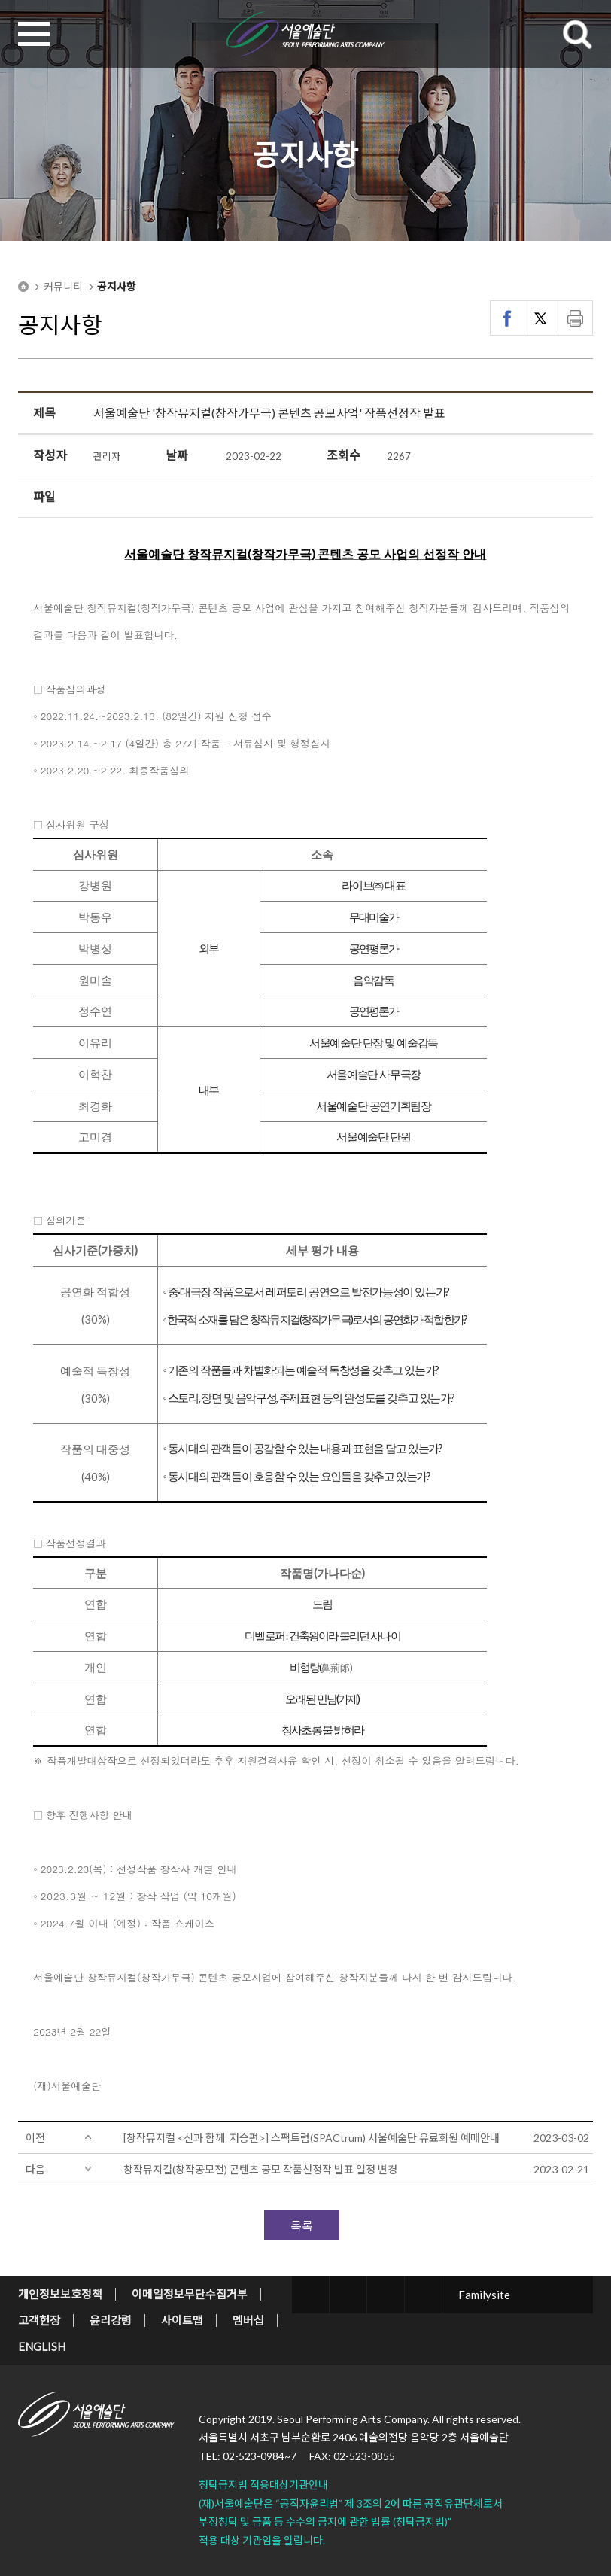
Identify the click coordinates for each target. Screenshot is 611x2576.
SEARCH (577, 34)
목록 (301, 2226)
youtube (423, 2294)
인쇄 (575, 318)
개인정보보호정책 (60, 2294)
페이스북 (507, 318)
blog (385, 2294)
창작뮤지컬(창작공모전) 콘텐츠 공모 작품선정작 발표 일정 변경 (260, 2169)
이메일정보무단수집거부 (190, 2294)
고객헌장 (39, 2320)
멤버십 (248, 2320)
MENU (34, 34)
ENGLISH (41, 2346)
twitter (310, 2294)
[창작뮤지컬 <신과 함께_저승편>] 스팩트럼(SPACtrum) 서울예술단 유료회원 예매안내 (311, 2137)
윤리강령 (111, 2320)
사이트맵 (182, 2320)
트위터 (541, 318)
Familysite (484, 2294)
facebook (348, 2294)
